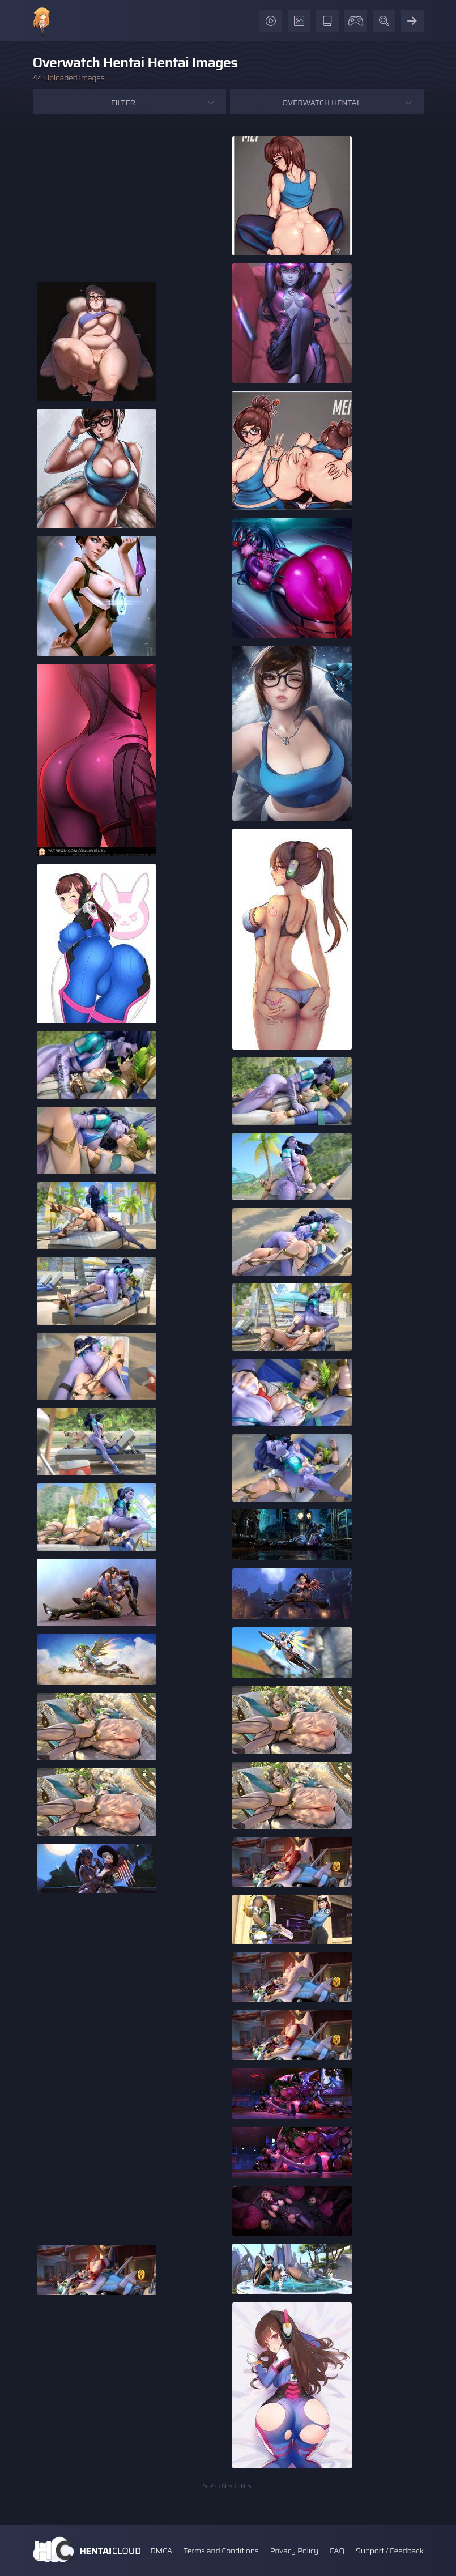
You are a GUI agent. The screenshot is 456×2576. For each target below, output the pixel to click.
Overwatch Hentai (320, 102)
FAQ (337, 2550)
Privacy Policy (294, 2550)
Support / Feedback (389, 2550)
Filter (123, 102)
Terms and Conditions (221, 2550)
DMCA (161, 2550)
